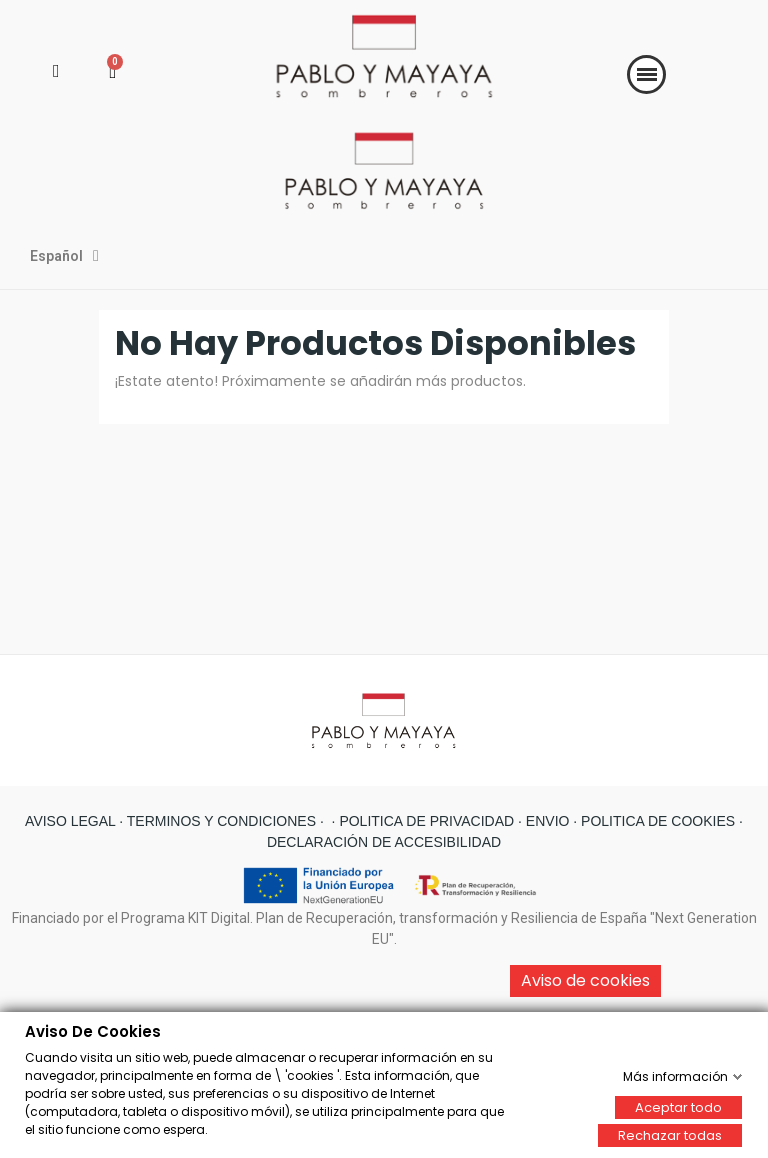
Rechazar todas (670, 1134)
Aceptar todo (678, 1106)
